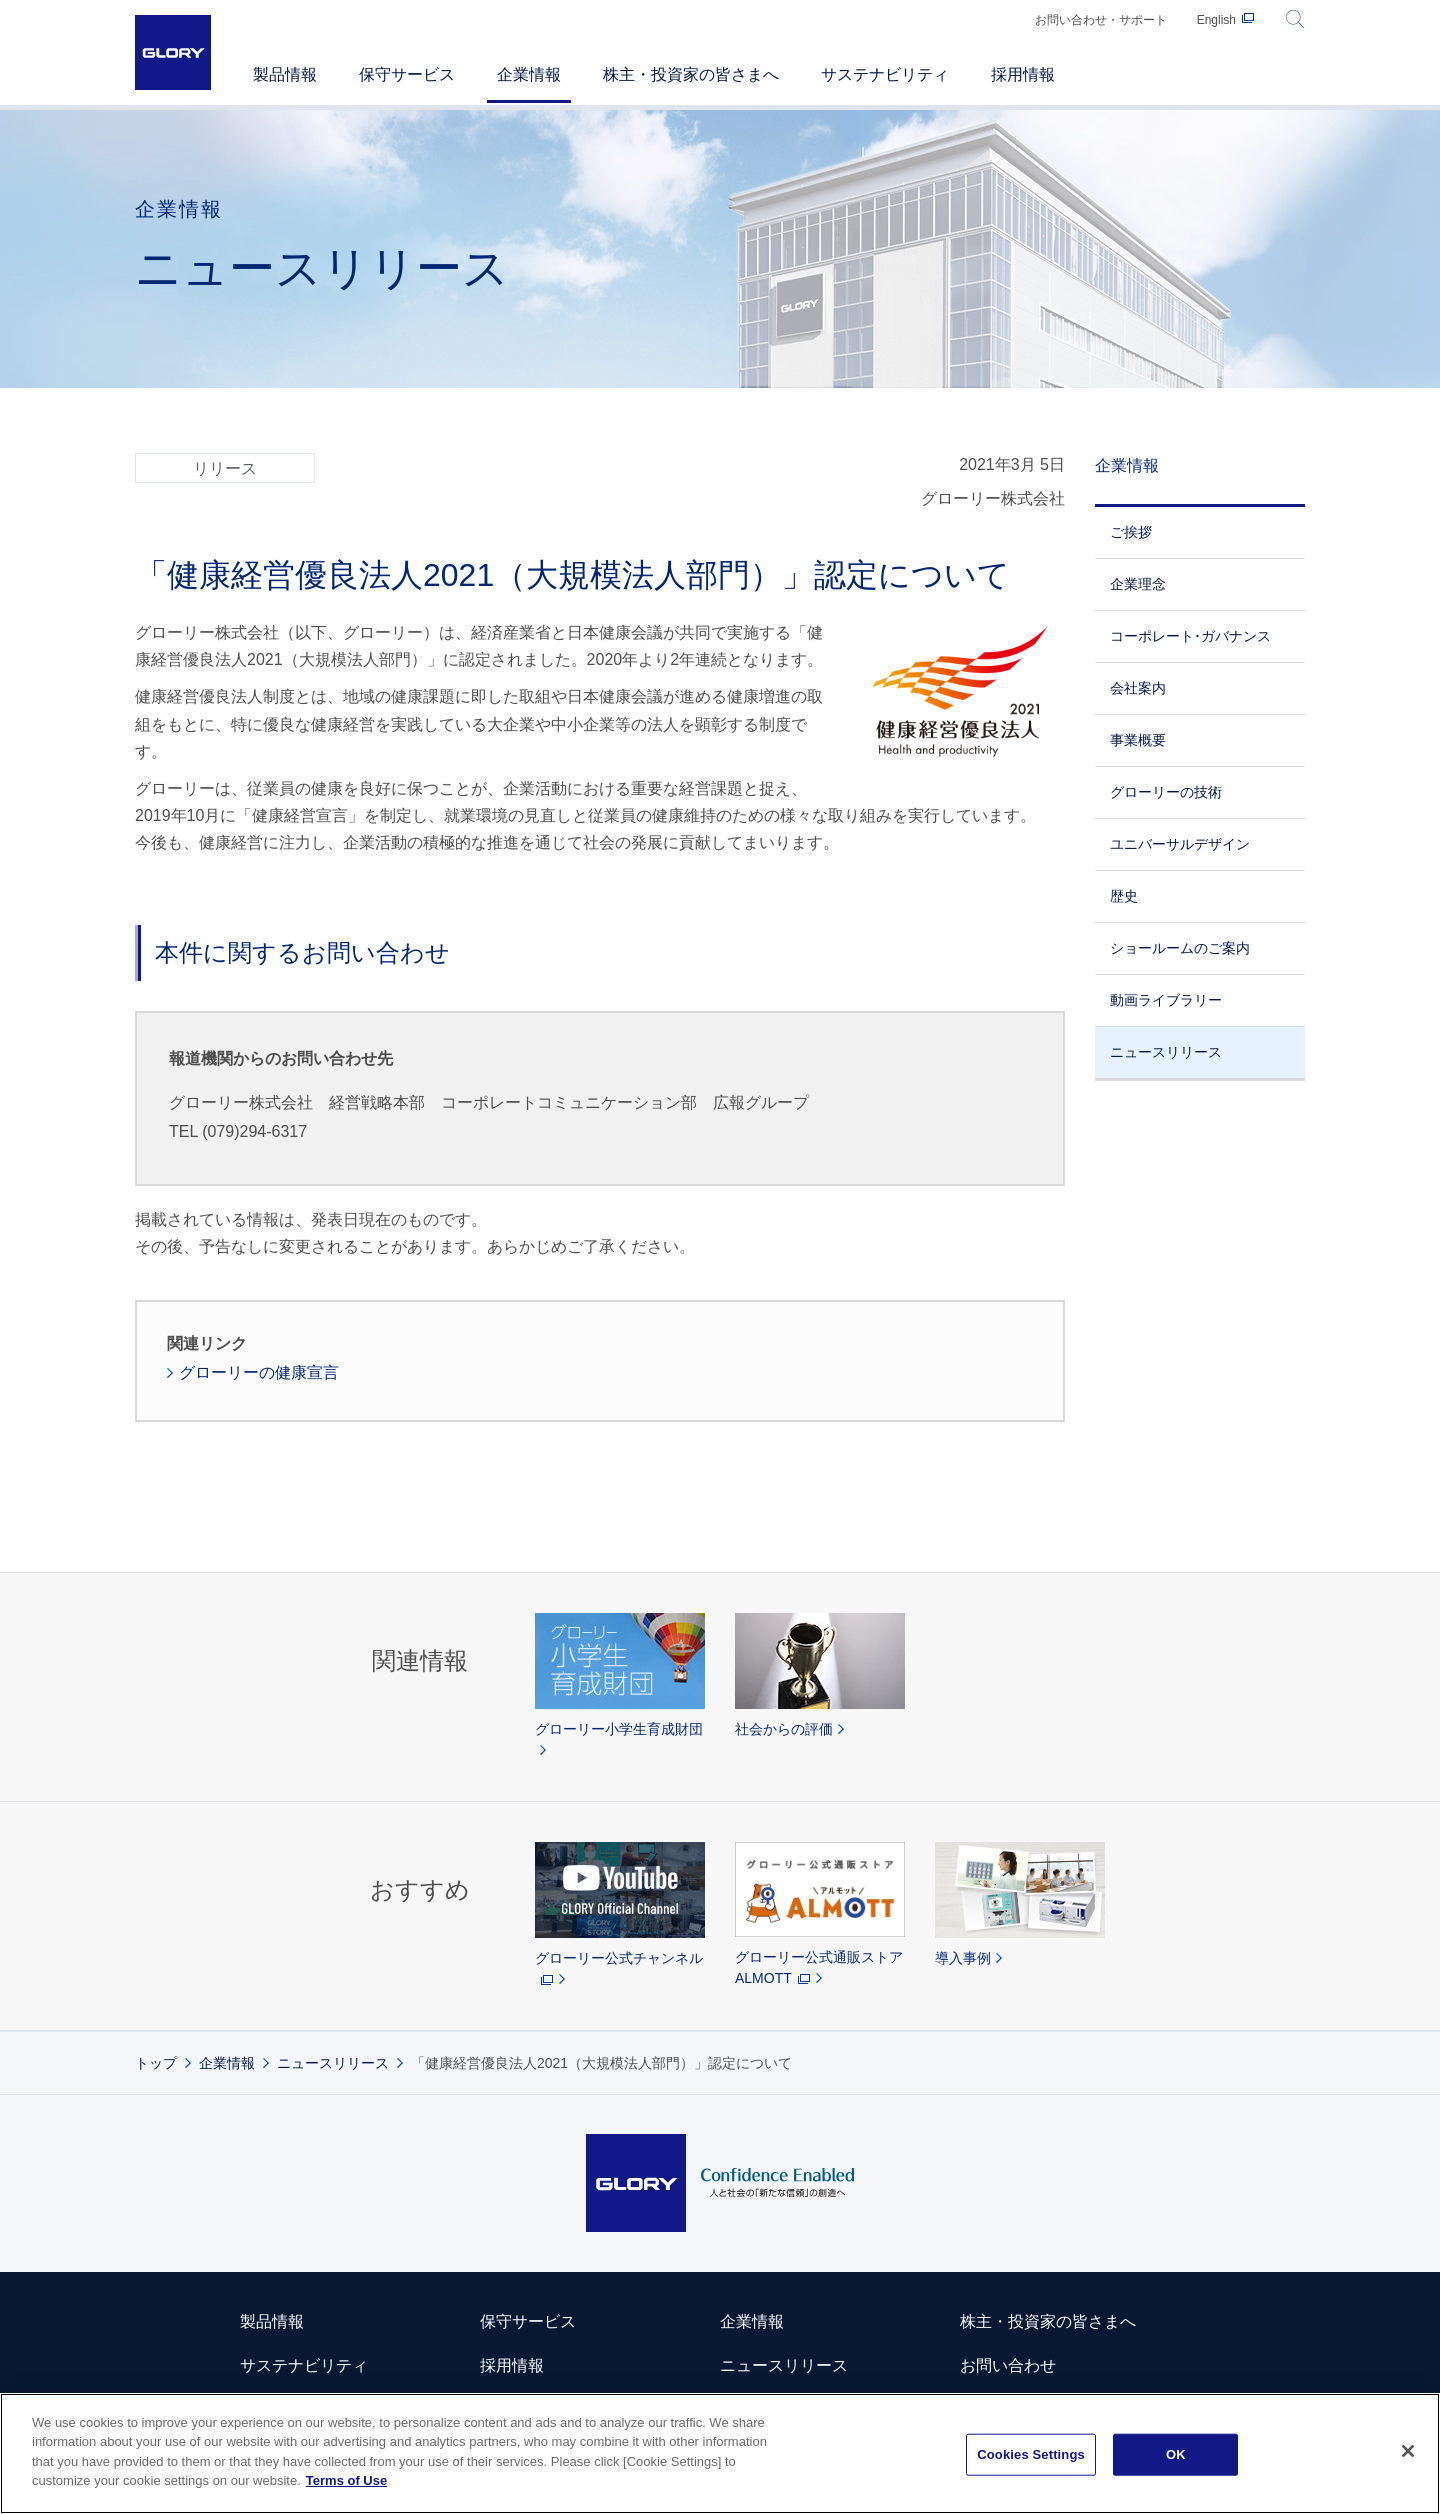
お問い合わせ (1008, 2365)
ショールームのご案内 (1180, 948)
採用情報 (512, 2365)
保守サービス (528, 2321)
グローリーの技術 (1166, 792)
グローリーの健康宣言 (259, 1372)
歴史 (1124, 896)
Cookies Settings (1031, 2454)
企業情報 (1127, 465)
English (1216, 20)
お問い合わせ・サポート (1101, 20)
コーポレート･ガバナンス (1190, 636)
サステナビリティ (304, 2365)
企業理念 (1138, 584)
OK (1176, 2454)
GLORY (173, 52)
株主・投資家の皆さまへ (1048, 2321)
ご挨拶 (1131, 532)
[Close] (1408, 2452)
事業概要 (1138, 740)
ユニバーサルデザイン (1180, 844)
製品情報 (272, 2321)
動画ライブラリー (1166, 1000)
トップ (156, 2063)
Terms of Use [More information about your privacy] (346, 2481)
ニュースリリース (1166, 1052)
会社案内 (1138, 688)
